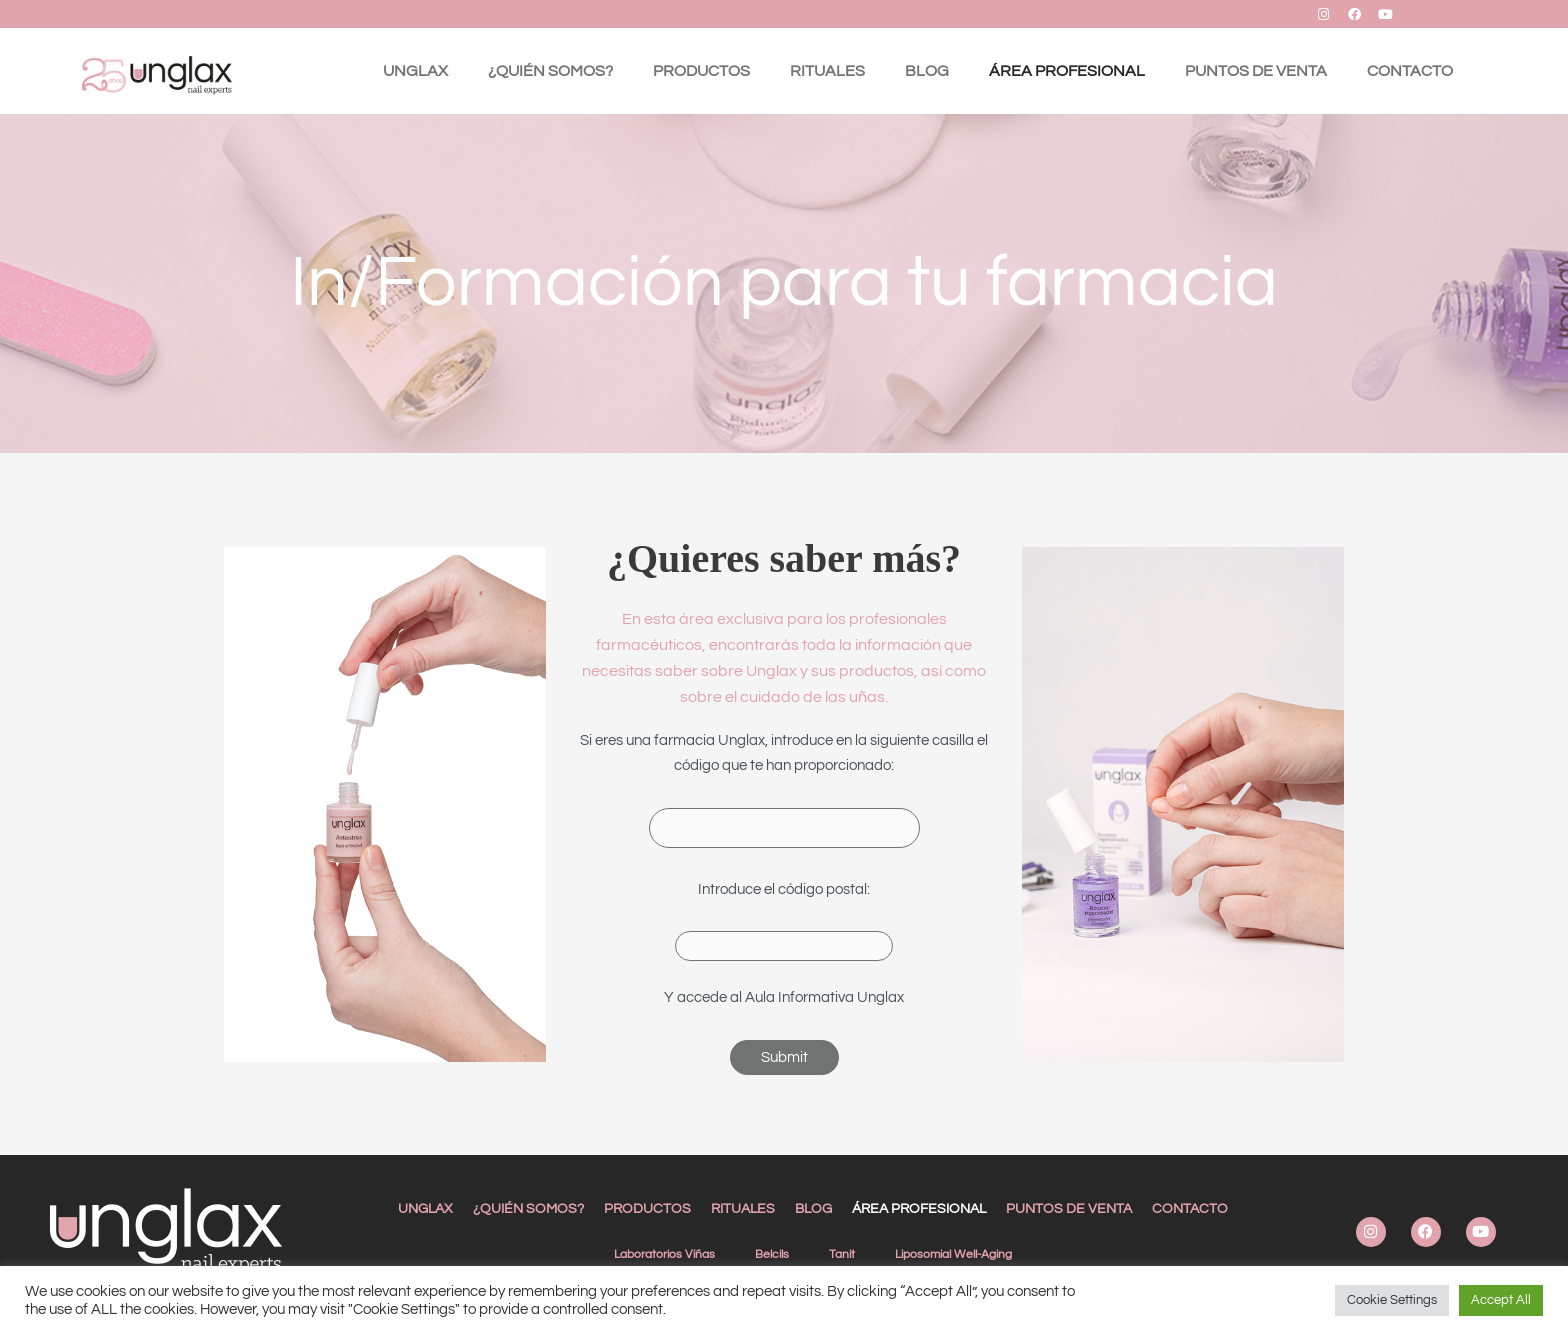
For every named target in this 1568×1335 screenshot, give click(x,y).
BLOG (927, 71)
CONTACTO (1410, 71)
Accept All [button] (1501, 1300)
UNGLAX (415, 71)
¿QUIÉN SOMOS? (550, 71)
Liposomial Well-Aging (953, 1254)
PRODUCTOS (701, 71)
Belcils (772, 1254)
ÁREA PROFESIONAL (1067, 71)
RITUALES (827, 71)
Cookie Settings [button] (1392, 1300)
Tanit (842, 1254)
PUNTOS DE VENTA (1256, 71)
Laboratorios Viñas (664, 1254)
